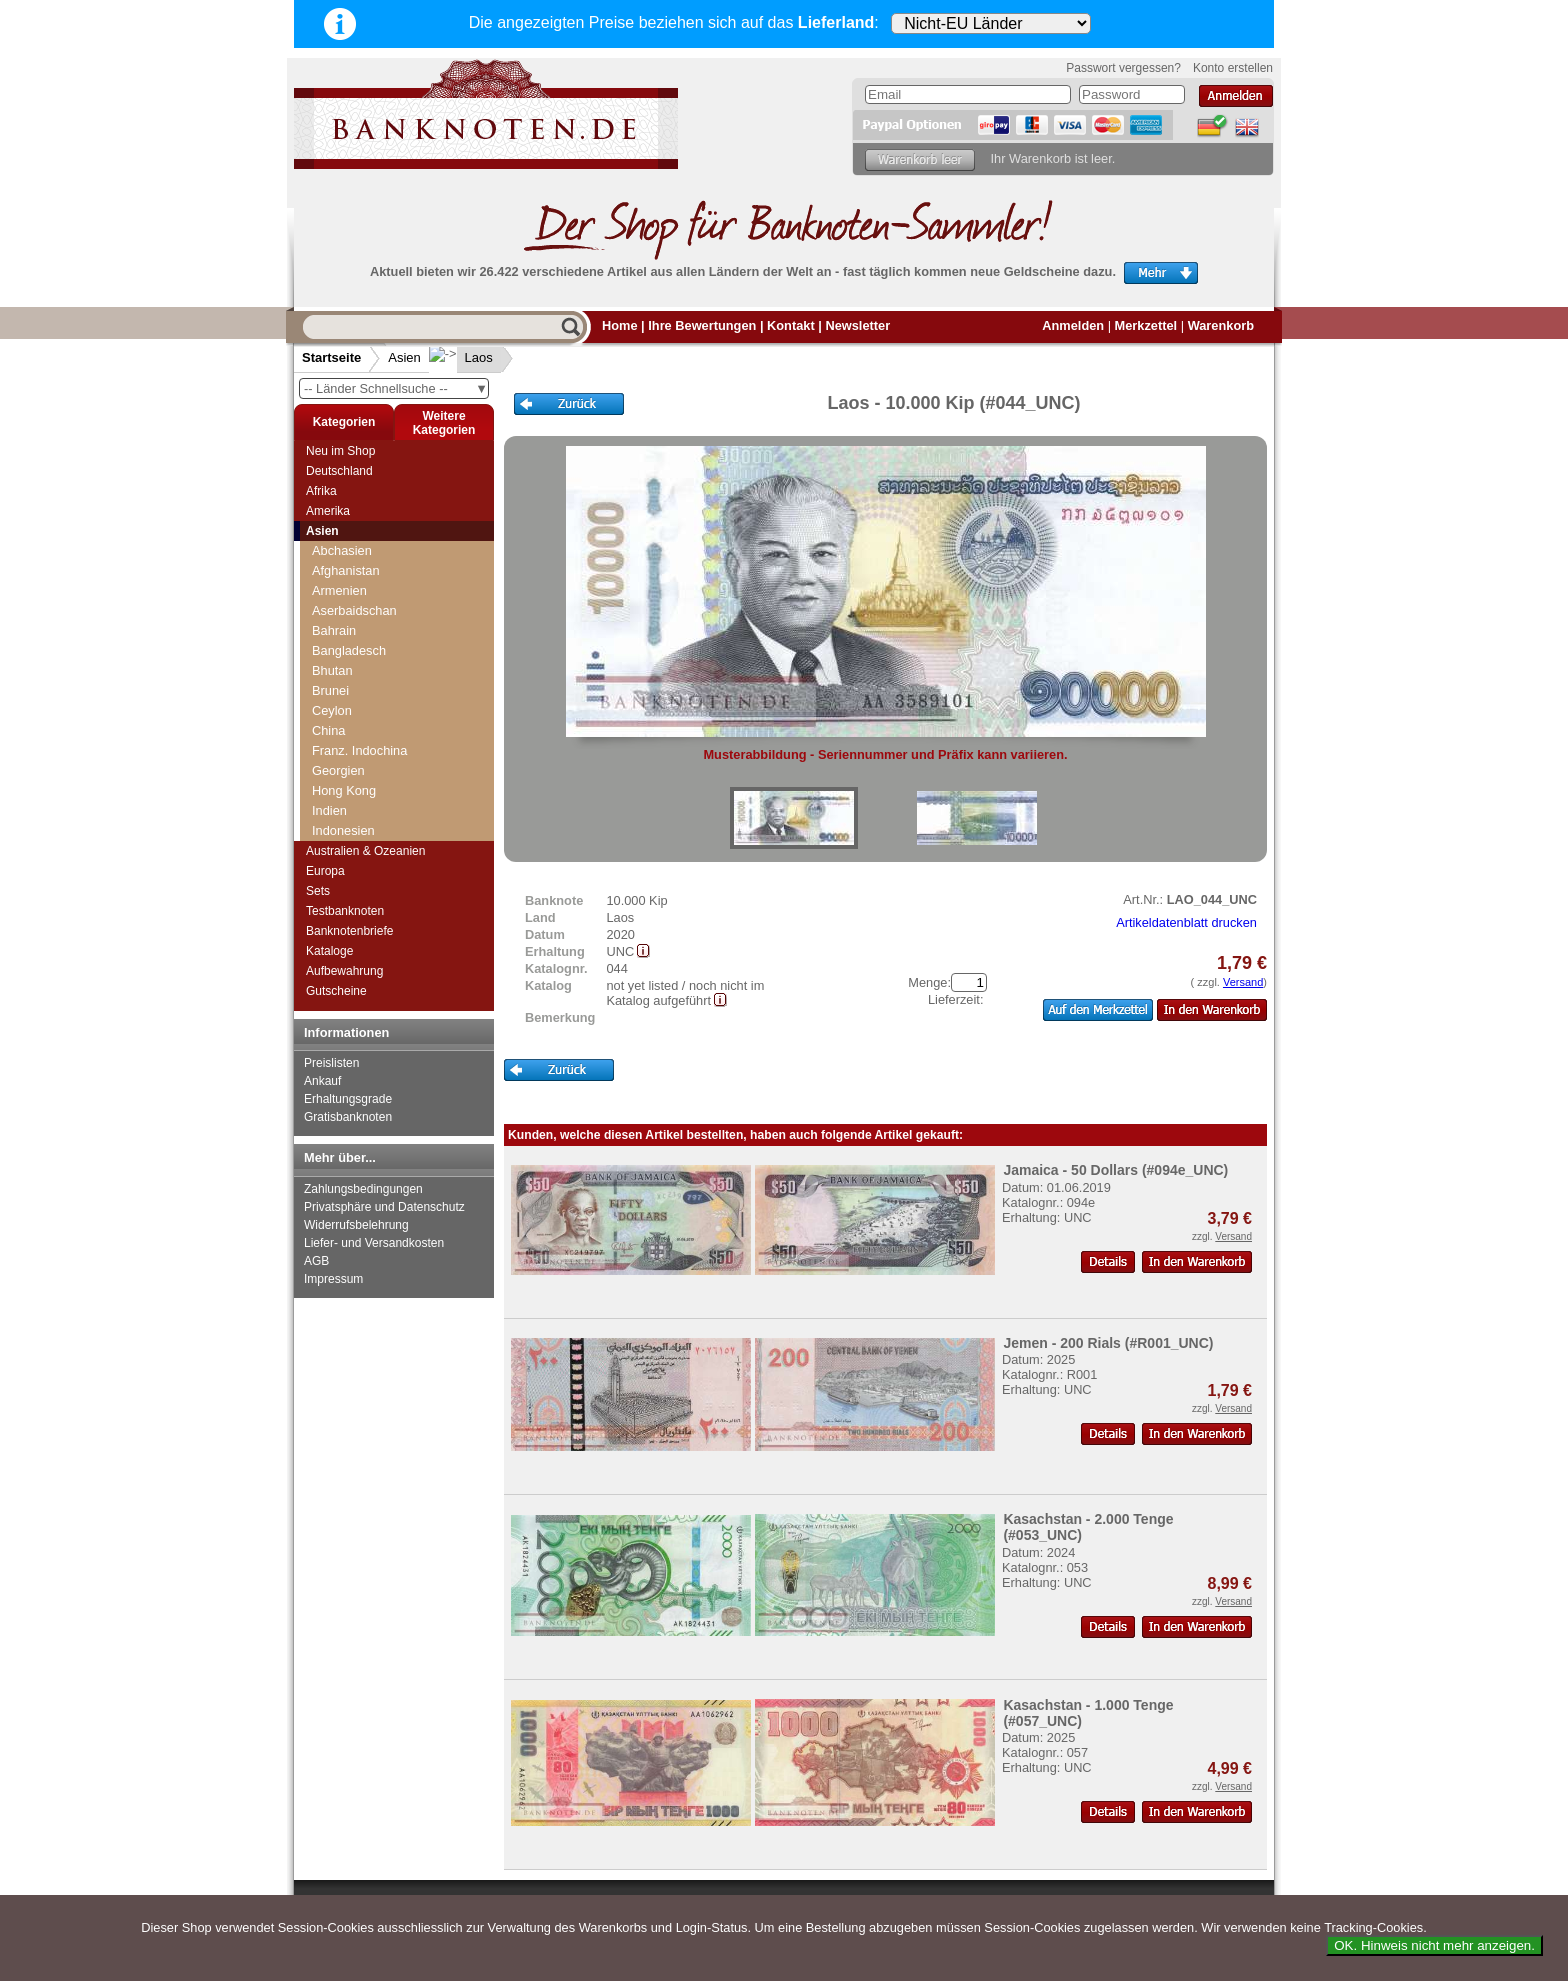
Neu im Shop (340, 451)
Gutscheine (336, 991)
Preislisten (331, 1063)
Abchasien (342, 550)
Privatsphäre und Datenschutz (384, 1207)
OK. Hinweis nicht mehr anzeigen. (1434, 1945)
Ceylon (332, 710)
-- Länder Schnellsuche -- (396, 388)
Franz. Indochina (359, 750)
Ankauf (322, 1081)
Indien (329, 810)
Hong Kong (344, 790)
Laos (463, 357)
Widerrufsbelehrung (356, 1225)
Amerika (328, 511)
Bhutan (332, 670)
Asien (404, 357)
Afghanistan (346, 570)
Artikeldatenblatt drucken (1186, 922)
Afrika (321, 491)
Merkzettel (1146, 325)
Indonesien (343, 830)
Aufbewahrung (344, 971)
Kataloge (329, 951)
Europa (325, 871)
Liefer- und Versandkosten (374, 1243)
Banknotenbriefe (349, 931)
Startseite (331, 357)
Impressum (333, 1279)
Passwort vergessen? (1123, 68)
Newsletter (857, 325)
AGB (316, 1261)
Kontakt (791, 325)
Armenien (339, 590)
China (328, 730)
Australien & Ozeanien (365, 851)
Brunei (330, 690)
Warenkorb (1221, 325)
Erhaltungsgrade (348, 1099)
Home (620, 325)
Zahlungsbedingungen (363, 1189)
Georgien (338, 770)
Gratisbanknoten (348, 1117)
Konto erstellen (1233, 68)
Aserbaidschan (354, 610)
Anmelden (1073, 325)
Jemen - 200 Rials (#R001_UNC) (1108, 1343)
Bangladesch (349, 650)
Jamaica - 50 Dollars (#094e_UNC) (1115, 1170)
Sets (318, 891)
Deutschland (339, 471)
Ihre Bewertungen (702, 325)
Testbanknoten (345, 911)
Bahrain (334, 630)
